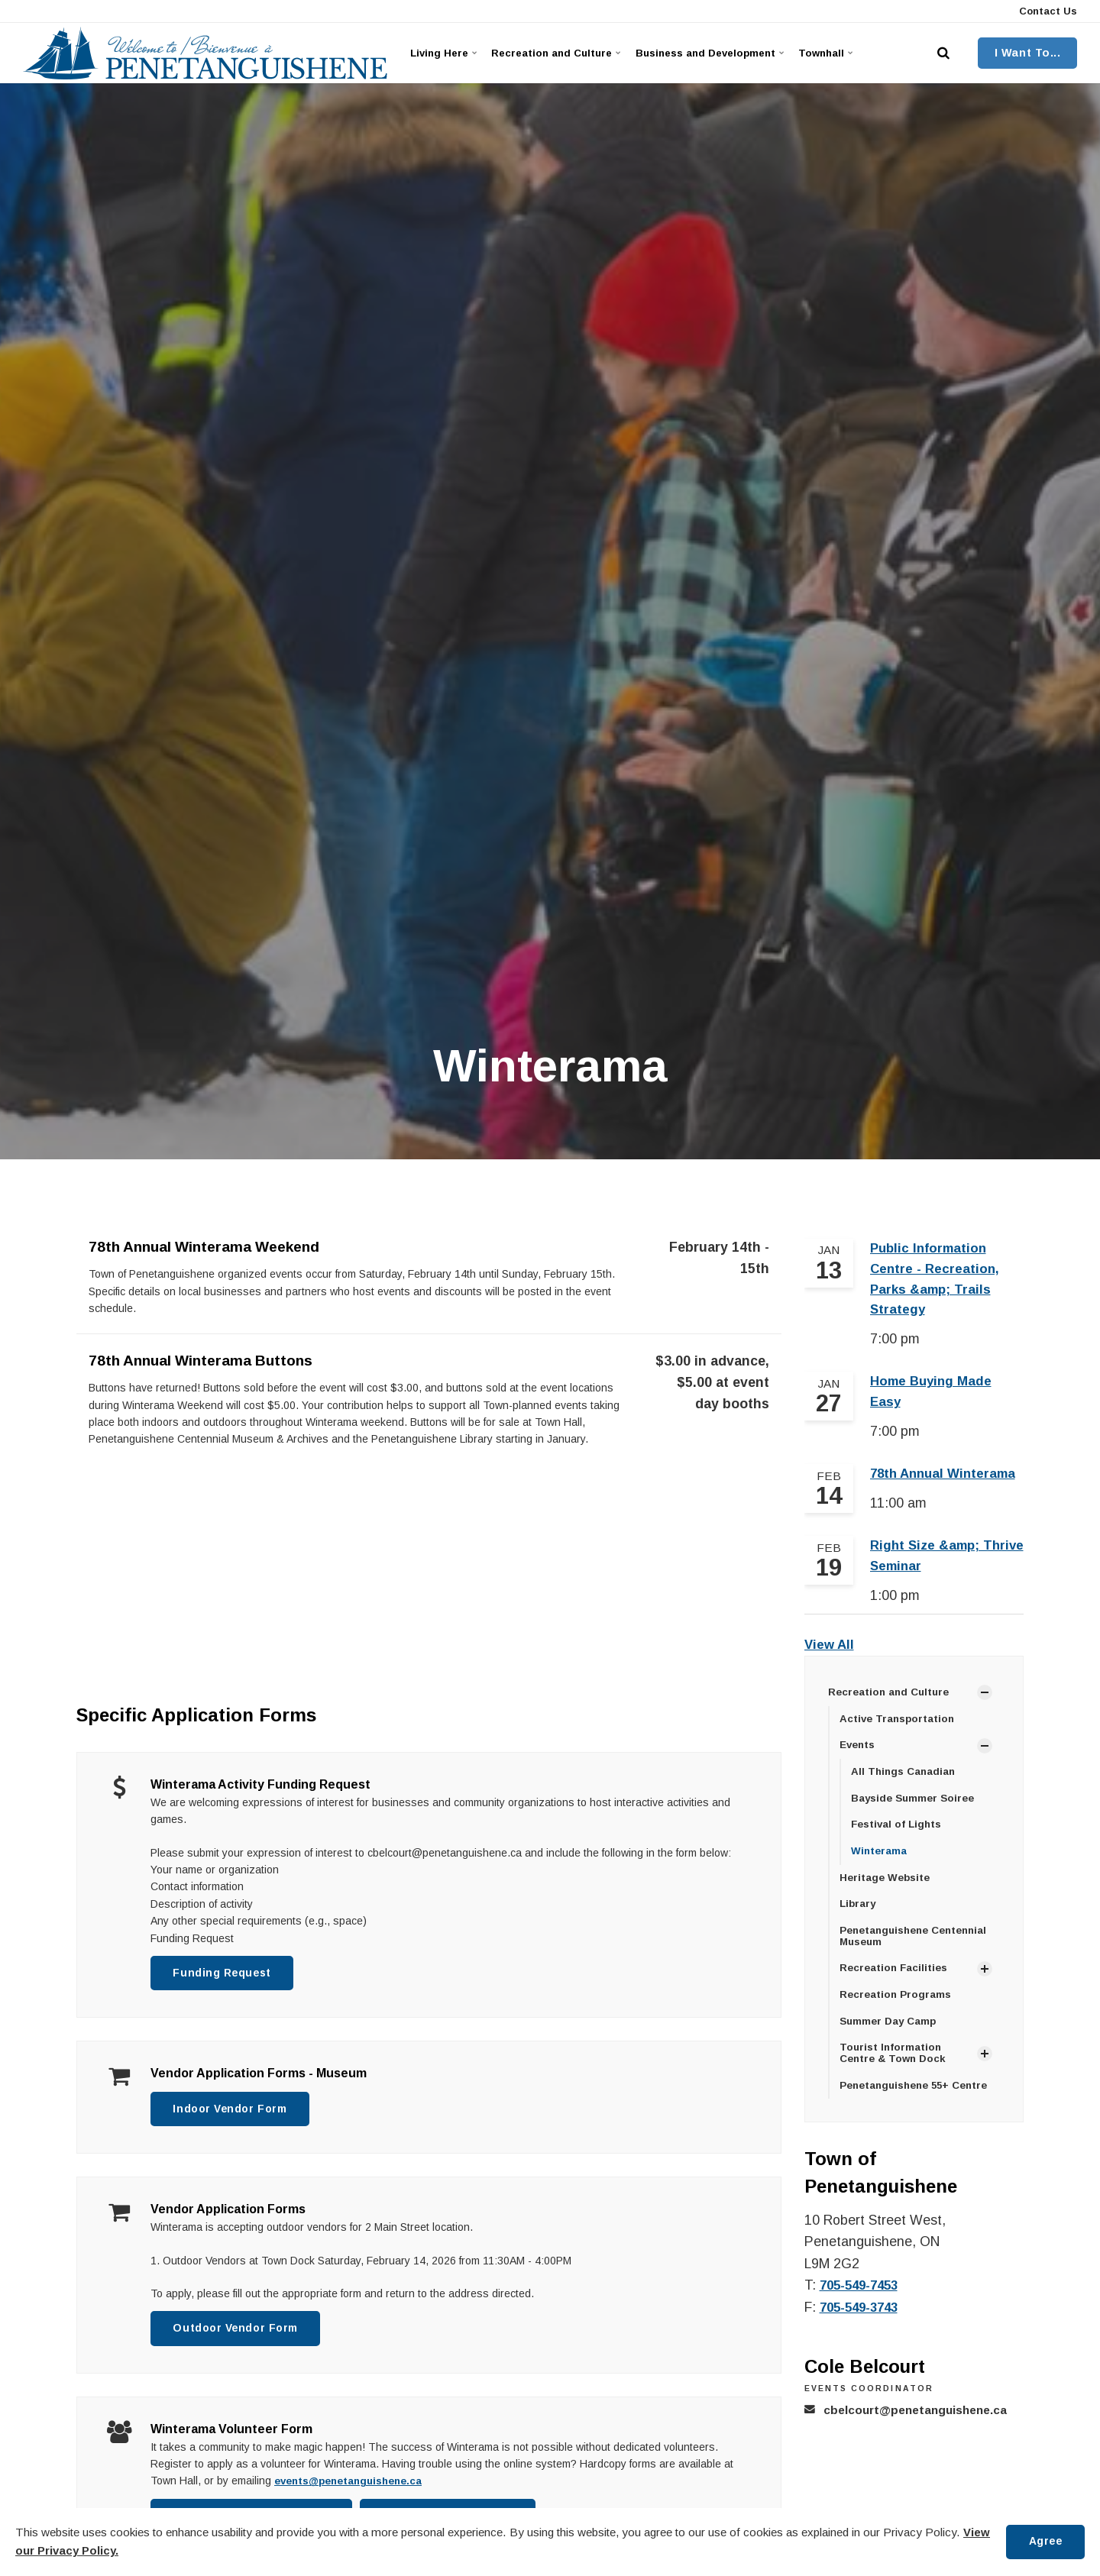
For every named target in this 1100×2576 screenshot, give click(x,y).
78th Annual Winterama (947, 1480)
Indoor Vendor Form (233, 2112)
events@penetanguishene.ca (354, 2485)
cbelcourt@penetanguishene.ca (919, 2426)
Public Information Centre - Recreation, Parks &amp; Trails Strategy (935, 1281)
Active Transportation (899, 1727)
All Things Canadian (905, 1782)
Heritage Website (887, 1890)
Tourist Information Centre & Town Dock (896, 2069)
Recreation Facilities (896, 1982)
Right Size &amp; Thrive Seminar (926, 1564)
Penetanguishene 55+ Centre (920, 2102)
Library (859, 1917)
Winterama (879, 1863)
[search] (943, 53)
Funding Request (225, 1973)
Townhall (856, 53)
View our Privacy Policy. (81, 2551)
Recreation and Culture (564, 53)
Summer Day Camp (890, 2037)
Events (859, 1755)
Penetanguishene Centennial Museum (919, 1949)
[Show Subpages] (984, 1701)
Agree (1043, 2542)
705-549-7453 (862, 2302)
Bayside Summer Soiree (916, 1808)
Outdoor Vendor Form (239, 2332)
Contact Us (1046, 11)
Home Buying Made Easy (933, 1397)
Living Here (445, 53)
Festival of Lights (898, 1836)
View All (830, 1653)
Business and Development (730, 53)
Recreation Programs (897, 2010)
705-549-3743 (862, 2324)
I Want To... (1028, 53)
